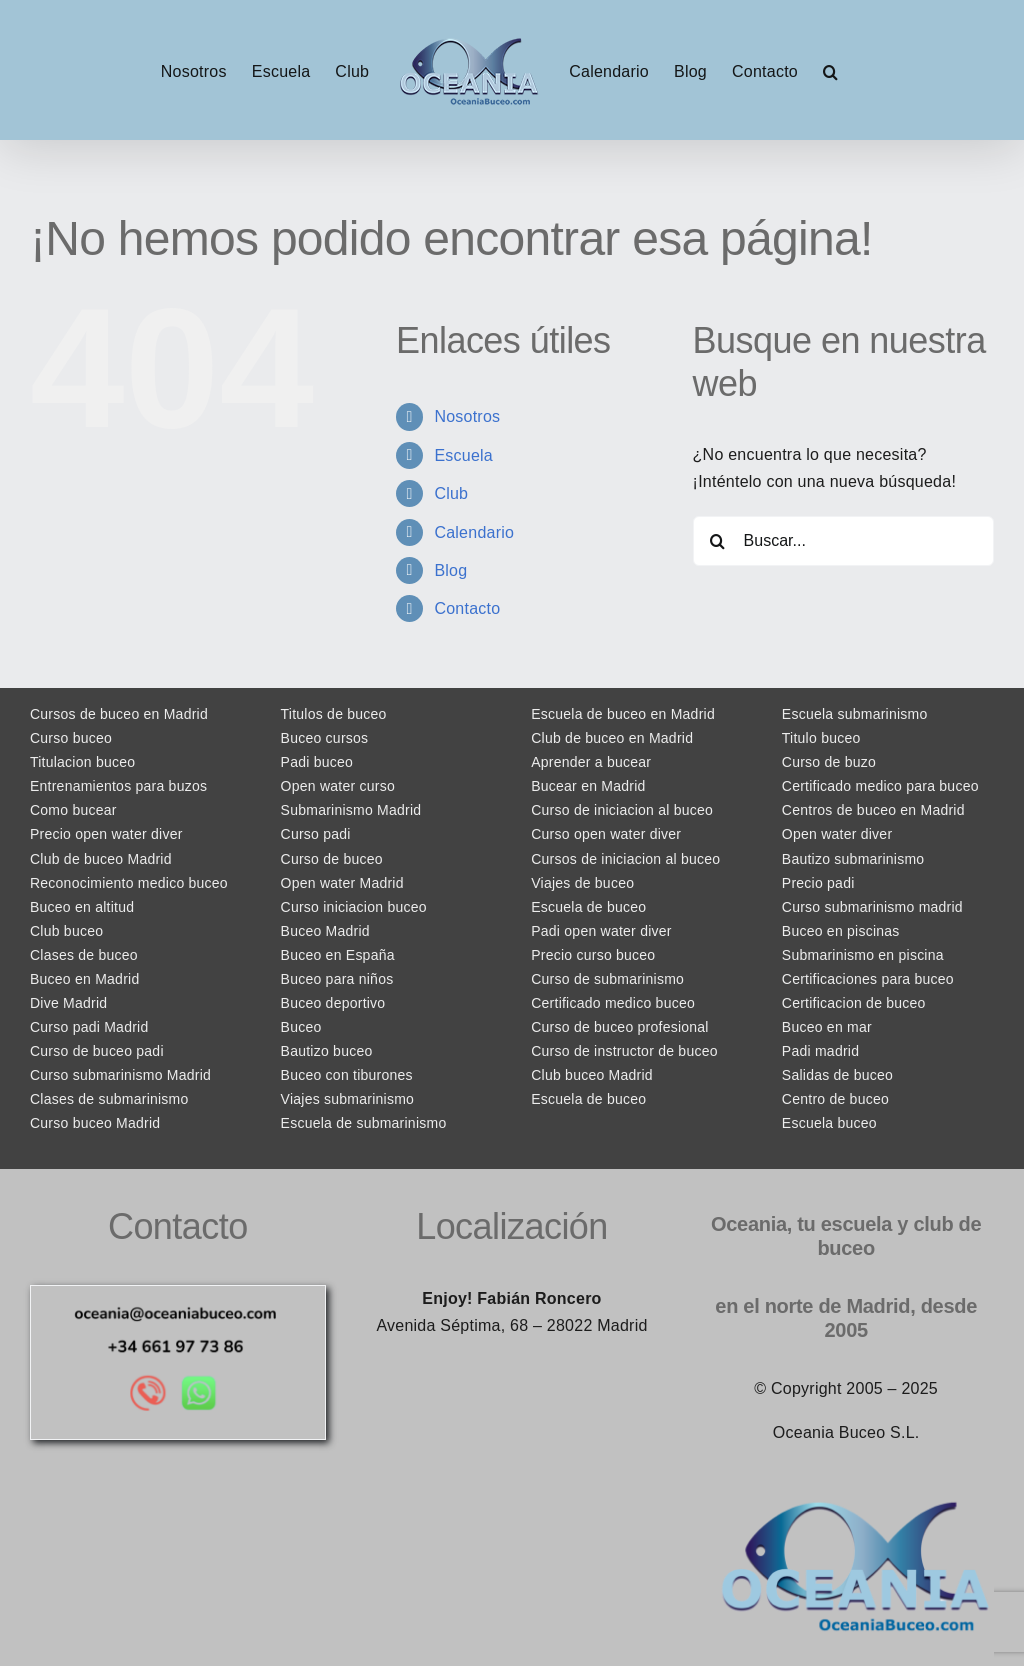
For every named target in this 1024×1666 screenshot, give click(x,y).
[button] (830, 70)
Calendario (474, 532)
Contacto (467, 608)
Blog (450, 570)
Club (451, 493)
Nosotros (467, 416)
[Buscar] (718, 541)
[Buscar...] (843, 541)
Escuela (463, 455)
